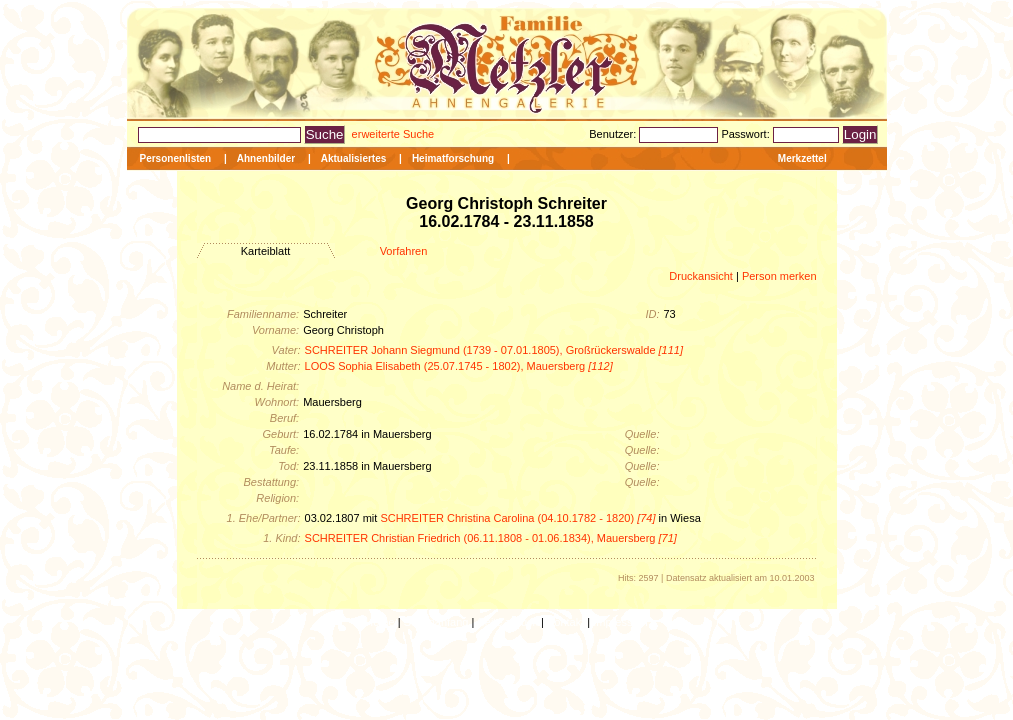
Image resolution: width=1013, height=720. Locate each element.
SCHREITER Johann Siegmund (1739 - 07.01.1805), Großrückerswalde (494, 350)
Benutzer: (614, 134)
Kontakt (565, 622)
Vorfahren (404, 251)
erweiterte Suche (393, 134)
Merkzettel (802, 158)
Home (379, 622)
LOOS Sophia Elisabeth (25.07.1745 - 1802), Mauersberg (459, 366)
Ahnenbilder (266, 158)
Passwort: (746, 134)
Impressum (620, 622)
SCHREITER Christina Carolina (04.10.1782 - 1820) (517, 518)
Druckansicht (701, 276)
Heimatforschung (453, 158)
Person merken (779, 276)
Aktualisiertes (354, 158)
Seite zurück (507, 622)
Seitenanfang (436, 622)
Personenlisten (176, 158)
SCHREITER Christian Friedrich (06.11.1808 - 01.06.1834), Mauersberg (491, 538)
